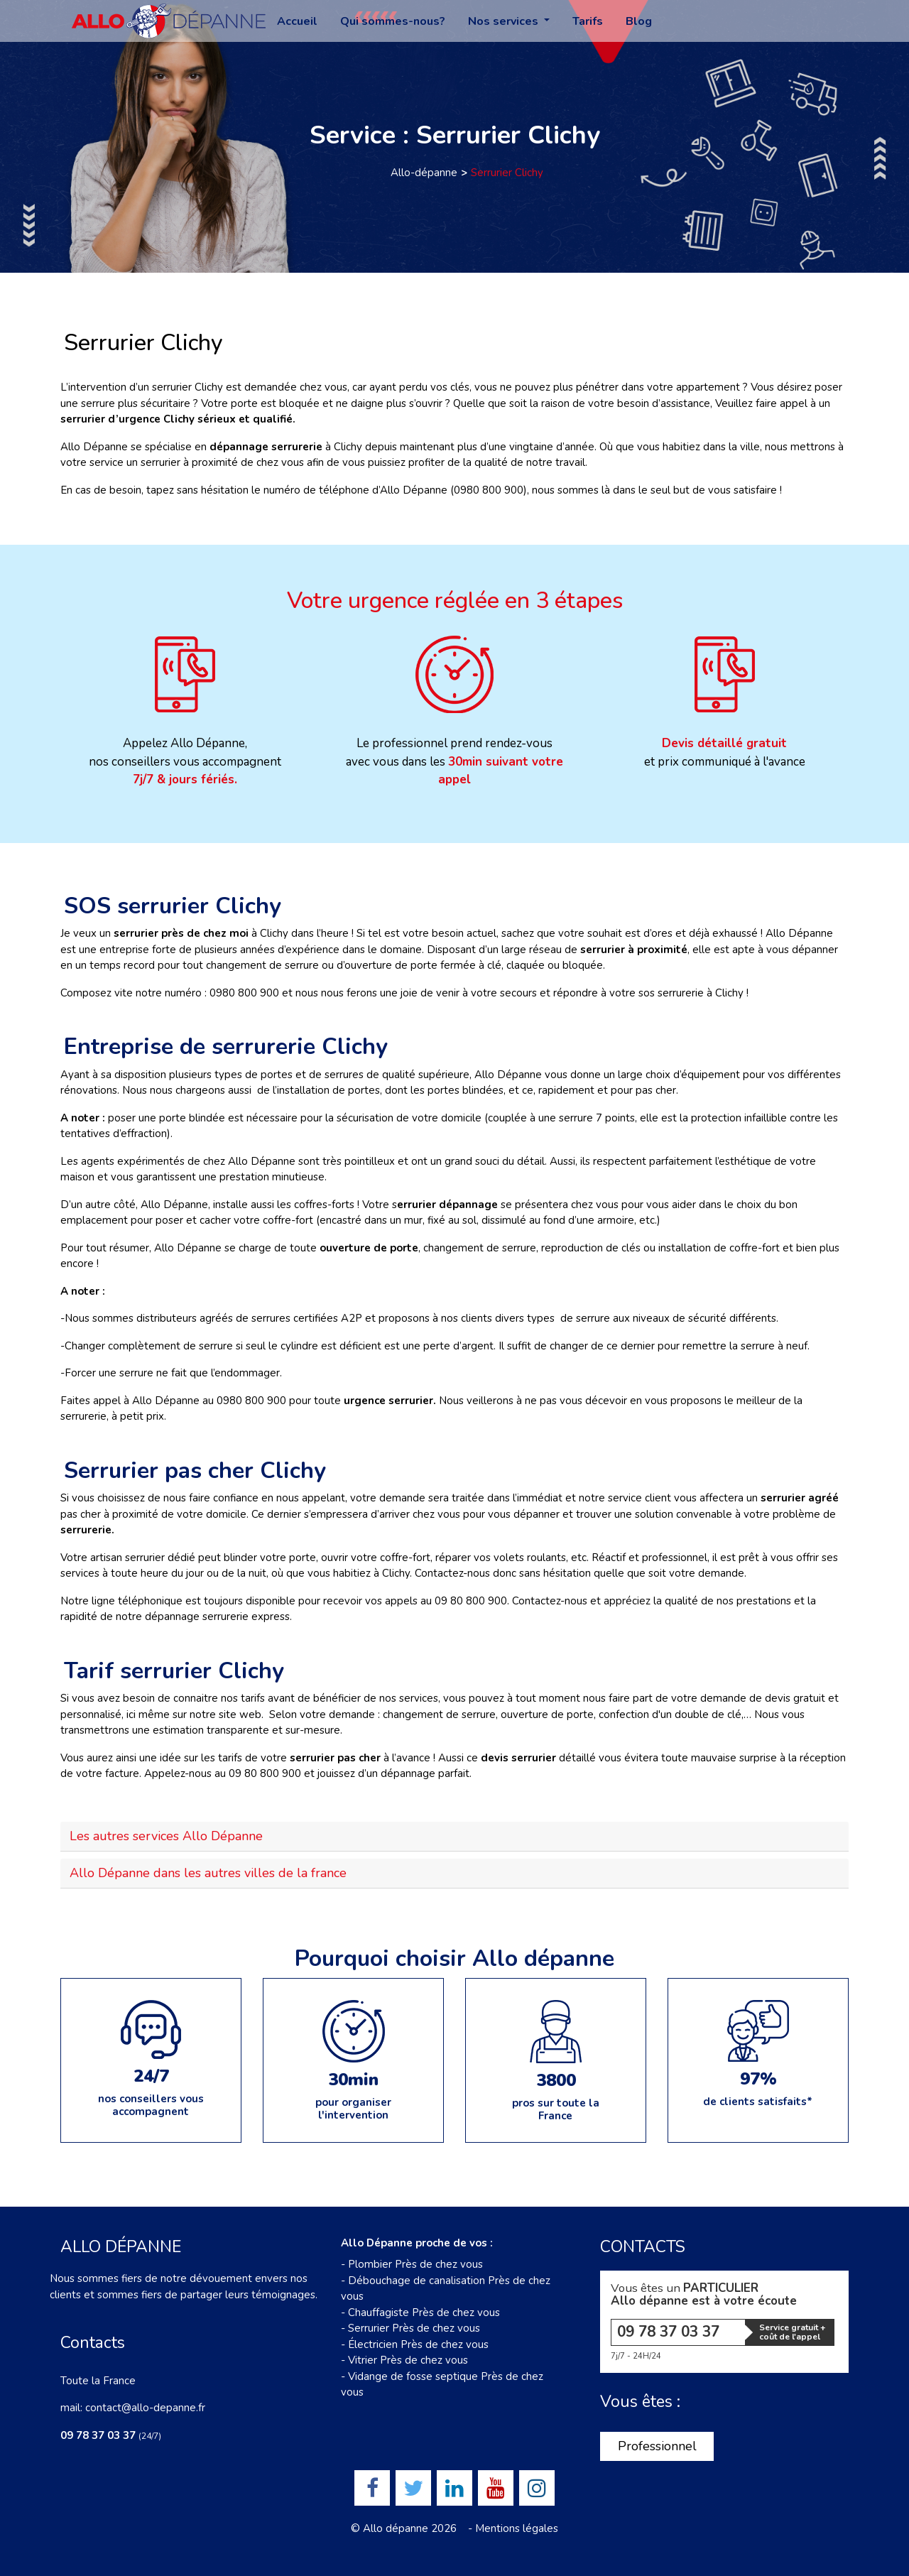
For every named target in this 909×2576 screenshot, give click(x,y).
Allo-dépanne (424, 172)
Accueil (297, 21)
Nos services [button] (504, 21)
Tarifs (587, 21)
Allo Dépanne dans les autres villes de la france (208, 1872)
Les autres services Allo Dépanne (166, 1835)
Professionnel (657, 2446)
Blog (639, 21)
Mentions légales (516, 2528)
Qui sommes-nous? (392, 21)
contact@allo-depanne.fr (145, 2408)
